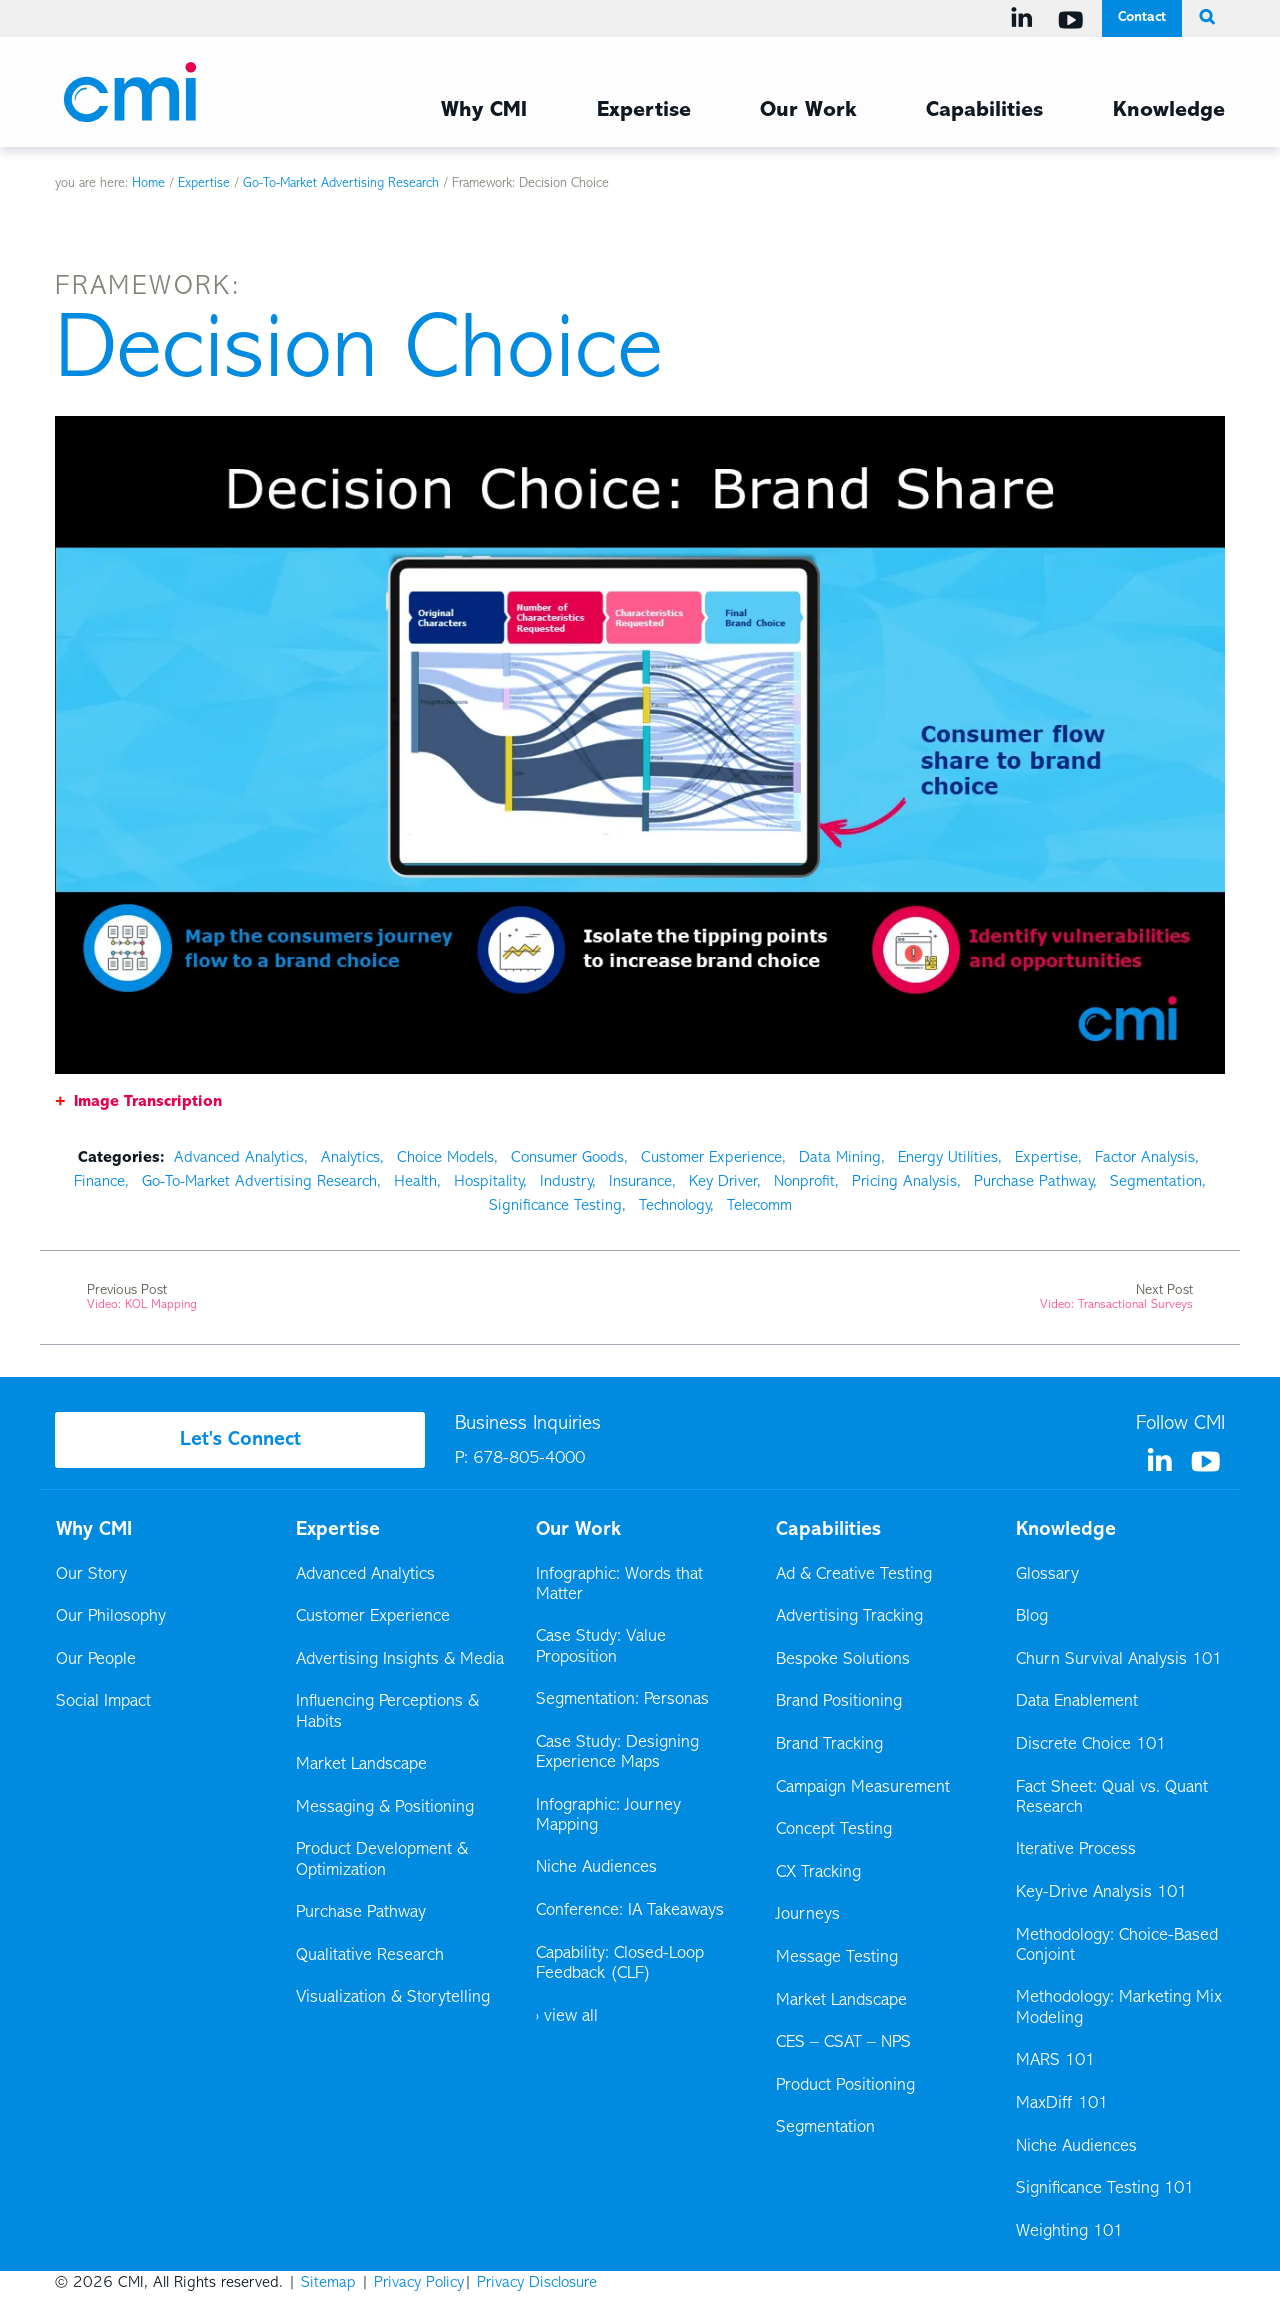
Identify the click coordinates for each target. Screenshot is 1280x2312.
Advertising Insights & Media (400, 1660)
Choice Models (445, 1158)
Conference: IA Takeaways (630, 1911)
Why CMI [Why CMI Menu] (484, 111)
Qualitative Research (370, 1956)
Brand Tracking (829, 1745)
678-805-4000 (529, 1459)
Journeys (809, 1915)
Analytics (350, 1158)
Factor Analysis (1145, 1158)
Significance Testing (555, 1206)
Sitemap (328, 2283)
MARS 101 (1055, 2061)
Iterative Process (1076, 1850)
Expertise (204, 184)
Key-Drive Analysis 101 (1101, 1893)
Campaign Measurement (864, 1788)
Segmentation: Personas (622, 1700)
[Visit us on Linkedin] (1025, 18)
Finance (99, 1182)
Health (415, 1182)
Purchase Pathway (1033, 1182)
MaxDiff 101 (1062, 2104)
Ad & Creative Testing (854, 1575)
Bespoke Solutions (843, 1660)
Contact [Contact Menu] (1142, 17)
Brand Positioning (839, 1702)
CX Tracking (820, 1873)
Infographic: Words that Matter (619, 1585)
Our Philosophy (111, 1617)
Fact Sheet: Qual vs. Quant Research (1112, 1798)
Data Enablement (1077, 1702)
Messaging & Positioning (385, 1808)
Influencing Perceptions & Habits (387, 1712)
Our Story (91, 1575)
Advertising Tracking (849, 1617)
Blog (1032, 1617)
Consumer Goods (567, 1158)
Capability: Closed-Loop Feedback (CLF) (620, 1964)
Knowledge (1066, 1530)
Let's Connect (240, 1440)
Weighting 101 (1069, 2232)
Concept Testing (834, 1830)
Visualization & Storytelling (393, 1998)
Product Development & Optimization (382, 1860)
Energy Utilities (948, 1158)
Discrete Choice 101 (1091, 1745)
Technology (674, 1206)
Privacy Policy (419, 2283)
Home (148, 184)
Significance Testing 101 (1105, 2189)
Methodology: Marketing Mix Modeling (1119, 2008)
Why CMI (94, 1530)
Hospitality (488, 1182)
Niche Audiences (596, 1868)
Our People (96, 1660)
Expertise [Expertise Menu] (644, 111)
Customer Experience (711, 1158)
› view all (567, 2017)
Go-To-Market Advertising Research (341, 184)
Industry (566, 1182)
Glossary (1047, 1575)
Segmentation (1156, 1182)
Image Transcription (148, 1102)
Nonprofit (804, 1182)
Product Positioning (847, 2086)
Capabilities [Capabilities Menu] (984, 111)
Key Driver (723, 1182)
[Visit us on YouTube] (1074, 20)
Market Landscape (361, 1765)
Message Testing (837, 1958)
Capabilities (828, 1530)
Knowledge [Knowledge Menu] (1169, 111)
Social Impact (103, 1702)
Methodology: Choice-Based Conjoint (1117, 1946)
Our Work (808, 111)
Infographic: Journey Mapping (608, 1816)
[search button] (1203, 18)
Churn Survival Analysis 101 (1119, 1660)
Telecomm (759, 1206)
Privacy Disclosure (537, 2283)
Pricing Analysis (904, 1182)
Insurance (640, 1182)
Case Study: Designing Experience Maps (617, 1753)
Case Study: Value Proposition (601, 1647)
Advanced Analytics (239, 1158)
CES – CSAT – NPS (843, 2043)
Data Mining (840, 1158)
